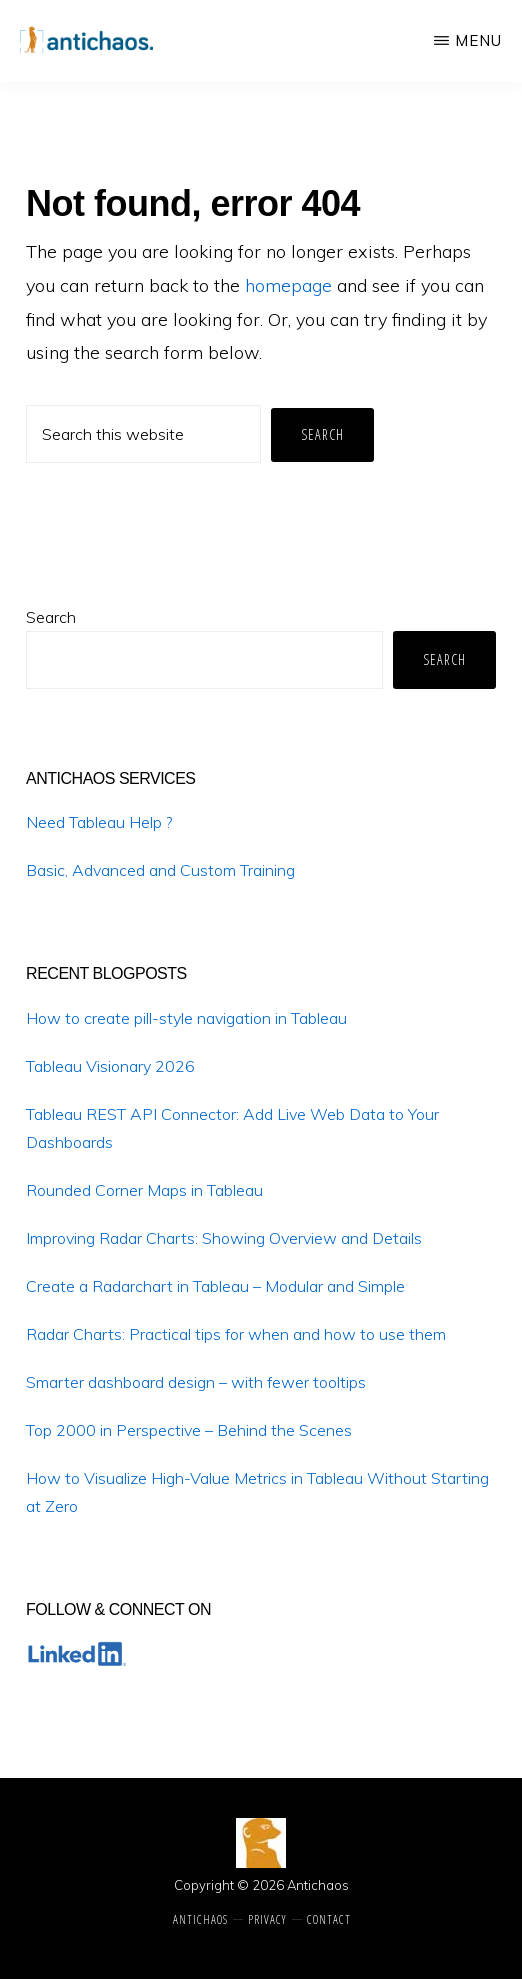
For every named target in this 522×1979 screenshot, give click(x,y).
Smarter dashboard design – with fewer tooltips (196, 1382)
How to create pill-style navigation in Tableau (186, 1018)
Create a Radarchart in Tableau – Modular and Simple (215, 1286)
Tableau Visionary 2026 (110, 1066)
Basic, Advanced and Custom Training (160, 870)
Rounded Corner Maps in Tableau (144, 1190)
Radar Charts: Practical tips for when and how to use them (236, 1334)
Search (51, 617)
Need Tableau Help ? (99, 822)
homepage (288, 285)
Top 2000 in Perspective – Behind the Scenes (189, 1430)
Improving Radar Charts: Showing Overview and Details (224, 1238)
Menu (478, 40)
